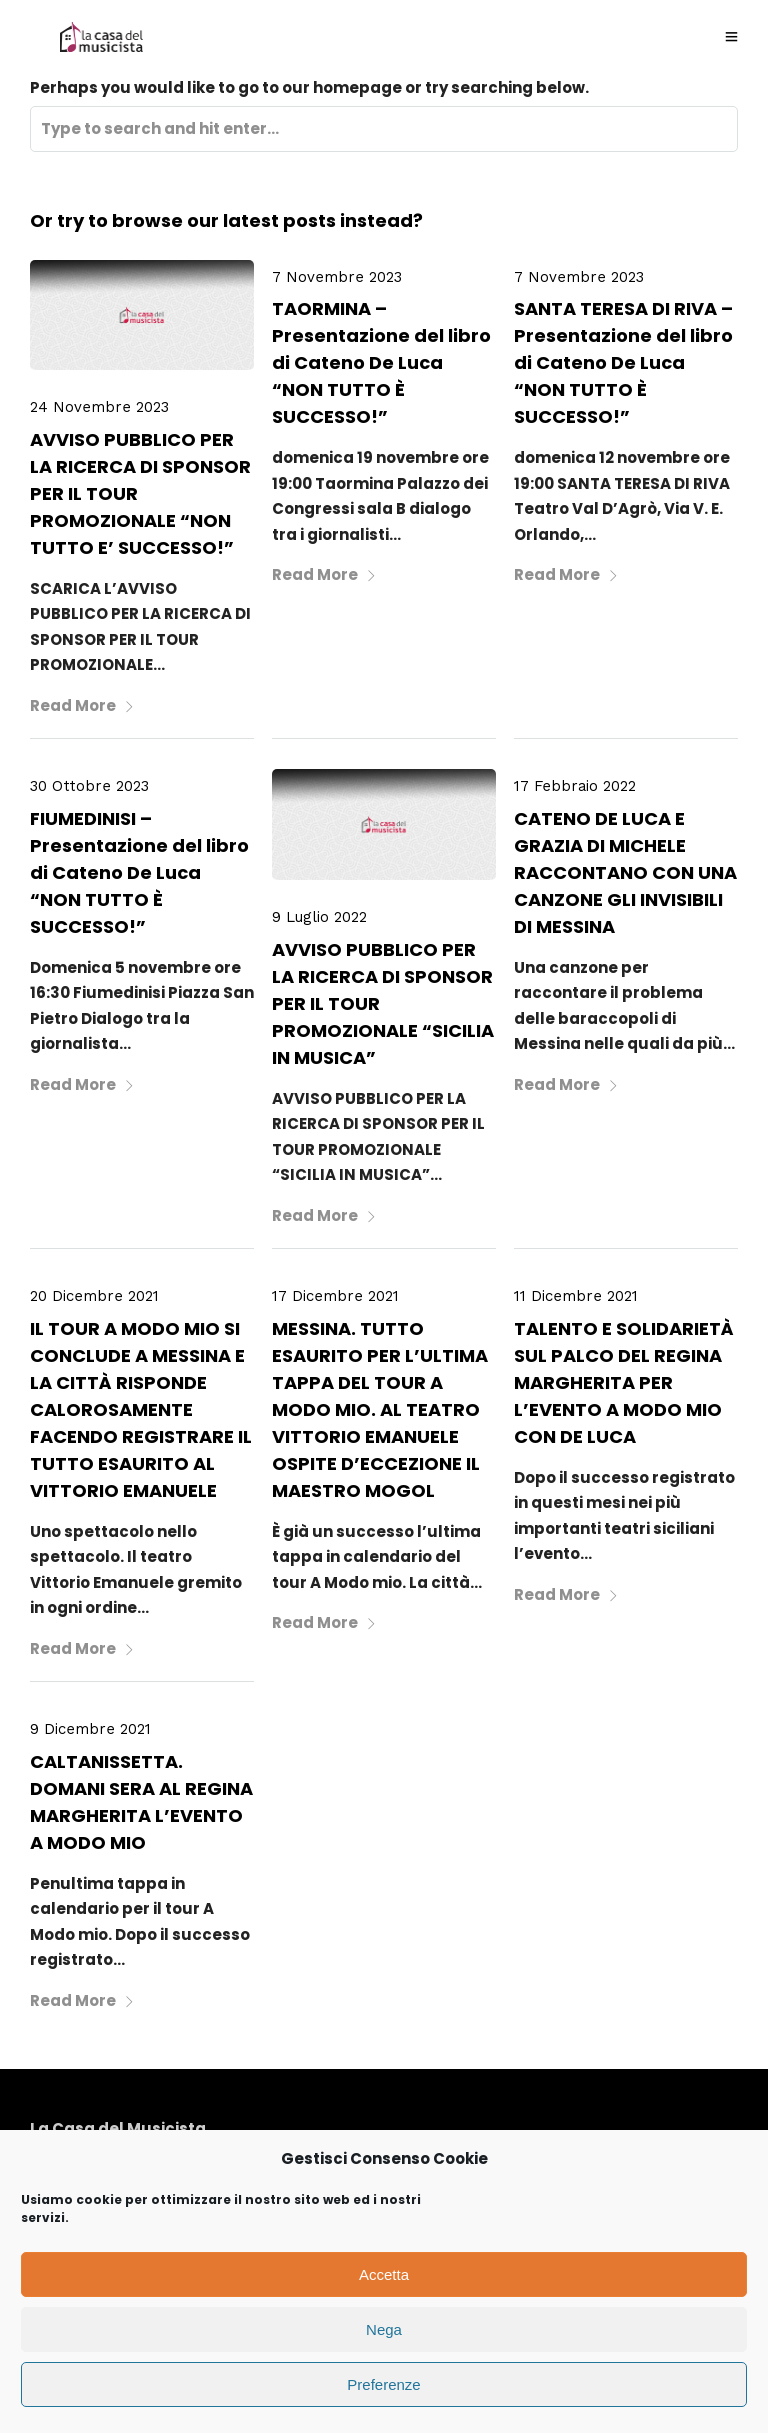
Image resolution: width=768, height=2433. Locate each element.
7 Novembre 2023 (337, 277)
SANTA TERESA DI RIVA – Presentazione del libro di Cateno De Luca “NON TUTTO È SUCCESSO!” (623, 362)
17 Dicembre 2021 (335, 1296)
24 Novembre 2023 (99, 407)
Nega (384, 2329)
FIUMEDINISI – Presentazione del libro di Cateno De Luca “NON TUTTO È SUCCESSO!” (139, 872)
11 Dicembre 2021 (576, 1296)
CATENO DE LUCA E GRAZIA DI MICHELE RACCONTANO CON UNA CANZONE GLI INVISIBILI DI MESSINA (625, 872)
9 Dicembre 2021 (90, 1729)
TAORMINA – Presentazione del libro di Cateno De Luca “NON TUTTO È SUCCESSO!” (381, 362)
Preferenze (383, 2384)
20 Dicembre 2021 (94, 1296)
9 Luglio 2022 (319, 917)
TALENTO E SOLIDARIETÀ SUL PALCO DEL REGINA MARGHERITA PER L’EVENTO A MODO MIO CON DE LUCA (624, 1382)
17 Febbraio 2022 (575, 786)
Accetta (384, 2274)
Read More (82, 705)
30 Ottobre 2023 (89, 786)
